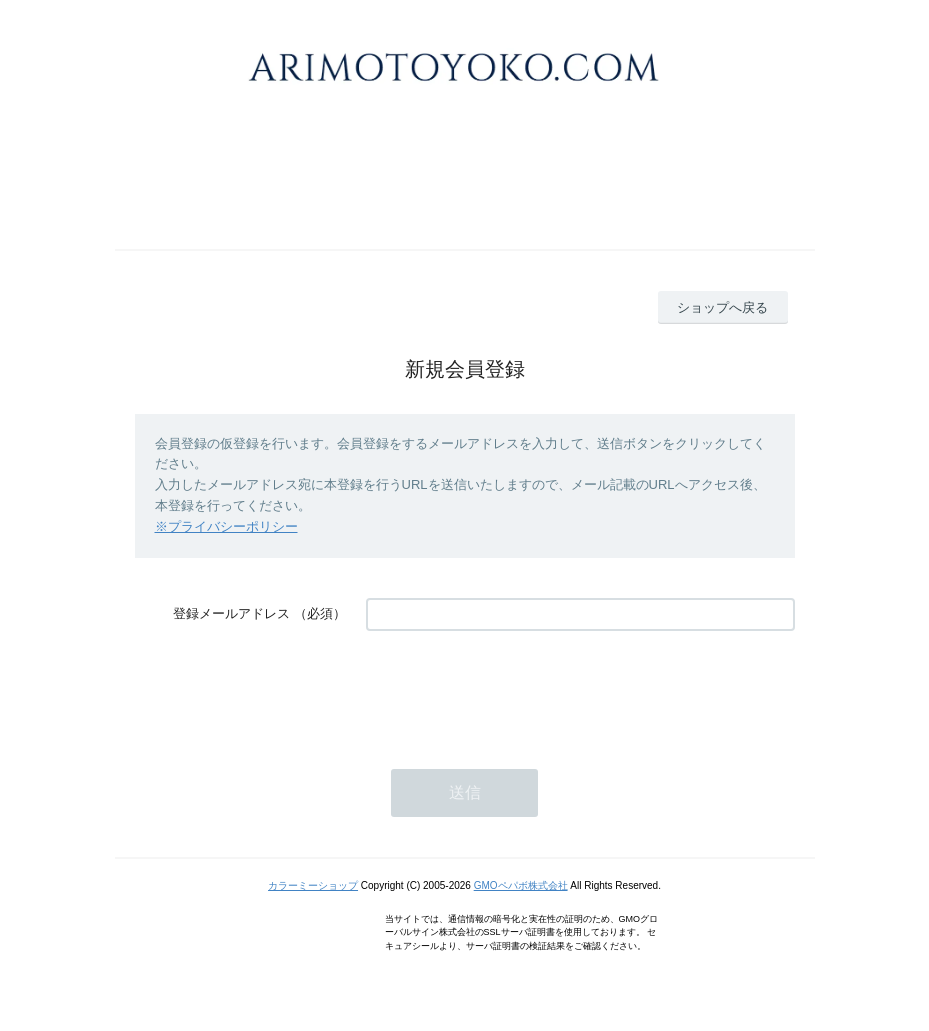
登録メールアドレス (231, 613)
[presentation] (518, 690)
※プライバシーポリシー (226, 526)
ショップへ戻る (722, 307)
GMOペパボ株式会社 (521, 885)
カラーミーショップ (313, 885)
